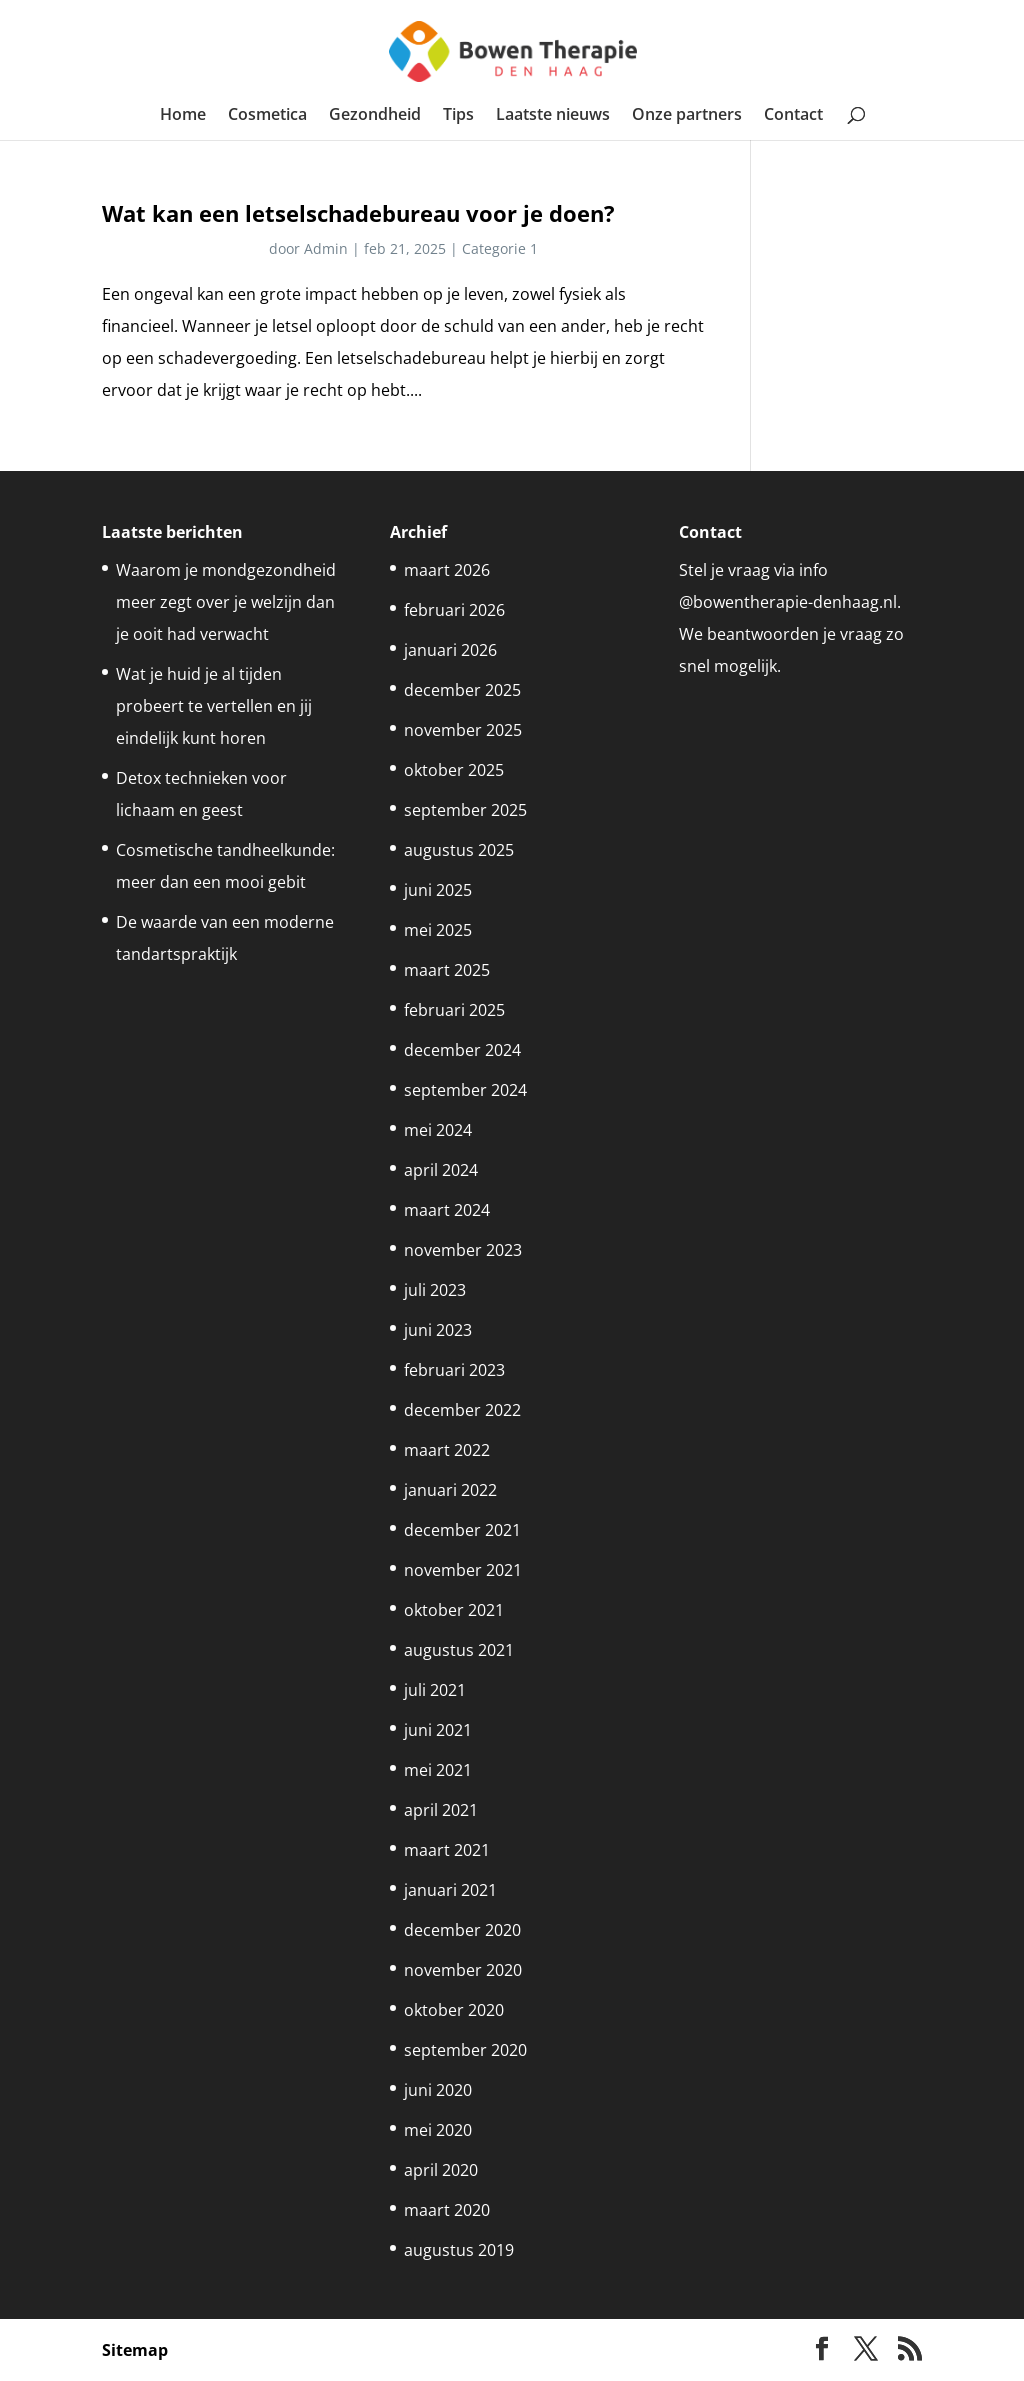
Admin (326, 248)
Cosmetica (267, 116)
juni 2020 (438, 2090)
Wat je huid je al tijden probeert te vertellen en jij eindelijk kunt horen (214, 706)
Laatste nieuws (553, 116)
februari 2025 (454, 1010)
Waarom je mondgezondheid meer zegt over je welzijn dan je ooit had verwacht (226, 602)
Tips (458, 116)
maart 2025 (447, 970)
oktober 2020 (454, 2010)
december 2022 (462, 1410)
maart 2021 (447, 1850)
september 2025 (465, 810)
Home (183, 116)
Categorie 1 (500, 248)
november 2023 (463, 1250)
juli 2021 (435, 1690)
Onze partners (687, 116)
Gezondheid (375, 116)
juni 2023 (438, 1330)
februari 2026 (454, 610)
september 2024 (465, 1090)
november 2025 (463, 730)
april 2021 (441, 1810)
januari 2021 (450, 1890)
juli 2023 (435, 1290)
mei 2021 (438, 1770)
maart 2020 (447, 2210)
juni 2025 (438, 890)
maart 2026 (447, 570)
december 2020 (462, 1930)
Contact (793, 116)
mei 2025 (438, 930)
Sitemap (135, 2350)
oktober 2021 (454, 1610)
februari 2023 (454, 1370)
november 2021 (463, 1570)
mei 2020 (438, 2130)
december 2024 (462, 1050)
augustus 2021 (459, 1650)
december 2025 (462, 690)
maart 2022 (447, 1450)
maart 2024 (447, 1210)
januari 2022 (450, 1490)
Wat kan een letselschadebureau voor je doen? (358, 213)
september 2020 (465, 2050)
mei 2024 (438, 1130)
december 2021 (462, 1530)
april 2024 (441, 1170)
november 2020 (463, 1970)
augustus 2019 (459, 2250)
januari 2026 (450, 650)
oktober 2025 (454, 770)
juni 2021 (438, 1730)
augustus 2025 (459, 850)
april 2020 (441, 2170)
